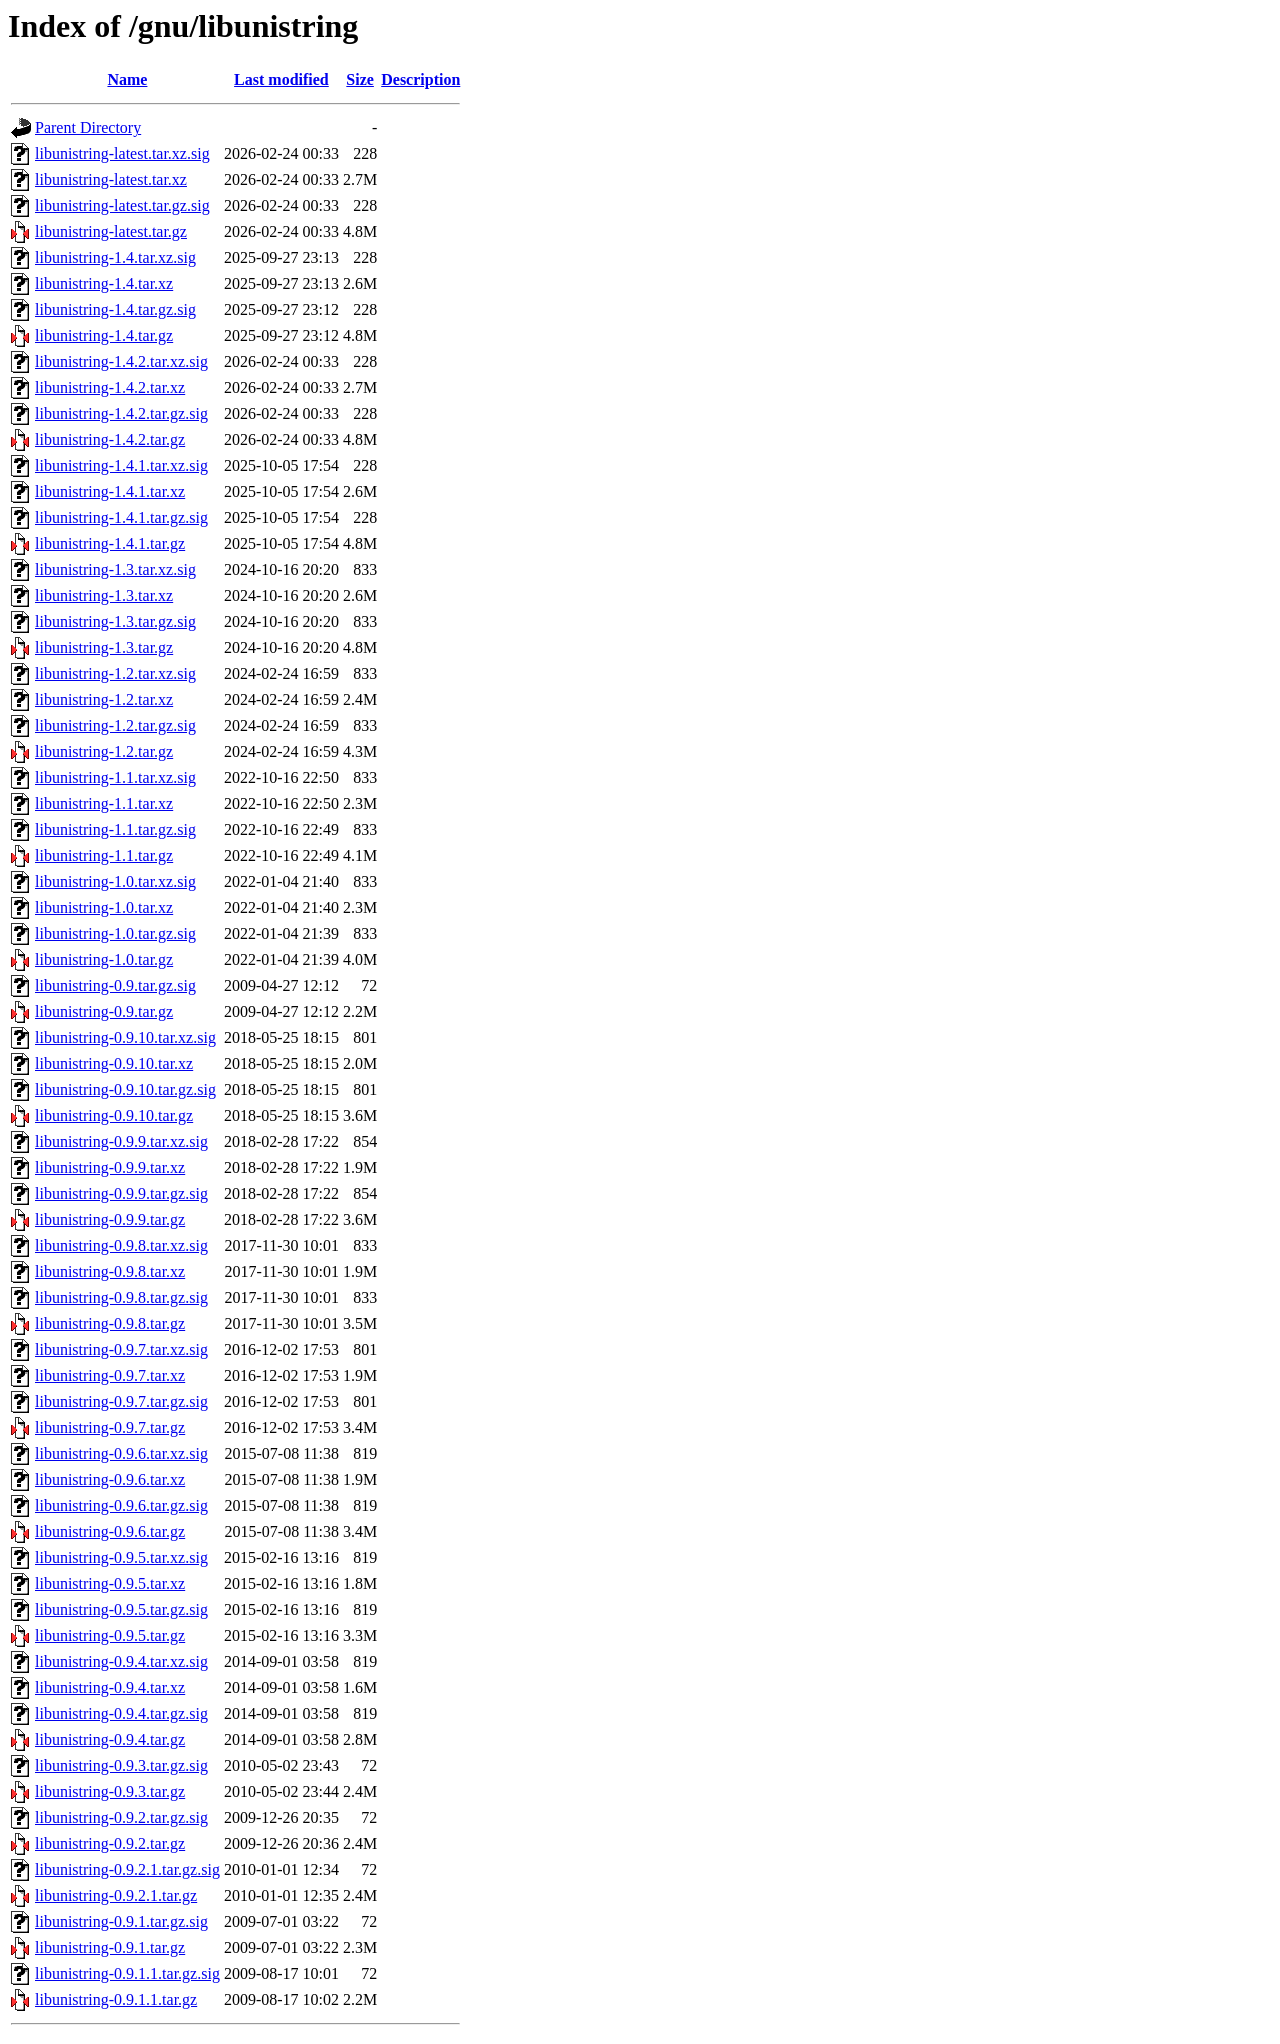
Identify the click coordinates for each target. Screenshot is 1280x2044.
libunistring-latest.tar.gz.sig (122, 205)
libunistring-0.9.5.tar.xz (110, 1583)
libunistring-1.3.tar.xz (104, 595)
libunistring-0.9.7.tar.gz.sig (121, 1401)
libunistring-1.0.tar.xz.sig (115, 881)
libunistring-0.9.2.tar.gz (110, 1843)
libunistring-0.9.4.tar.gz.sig (121, 1713)
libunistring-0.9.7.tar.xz (110, 1375)
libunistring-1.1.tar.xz (104, 803)
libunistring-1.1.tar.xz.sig (115, 777)
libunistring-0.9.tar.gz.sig (115, 985)
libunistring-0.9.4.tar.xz (110, 1687)
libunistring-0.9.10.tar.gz (114, 1115)
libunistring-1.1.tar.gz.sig (115, 829)
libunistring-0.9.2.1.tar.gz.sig (127, 1869)
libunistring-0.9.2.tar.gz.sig (121, 1817)
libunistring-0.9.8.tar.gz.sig (121, 1297)
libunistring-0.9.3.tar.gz (110, 1791)
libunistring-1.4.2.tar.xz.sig (121, 361)
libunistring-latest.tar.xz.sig (122, 153)
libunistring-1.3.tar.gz (104, 647)
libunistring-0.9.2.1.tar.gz (116, 1895)
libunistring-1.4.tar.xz (104, 283)
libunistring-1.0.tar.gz (104, 959)
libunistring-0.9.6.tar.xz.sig (121, 1453)
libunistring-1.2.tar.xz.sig (115, 673)
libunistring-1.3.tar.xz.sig (115, 569)
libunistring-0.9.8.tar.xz (110, 1271)
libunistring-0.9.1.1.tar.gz (116, 1999)
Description (420, 79)
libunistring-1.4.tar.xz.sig (115, 257)
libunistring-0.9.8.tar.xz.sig (121, 1245)
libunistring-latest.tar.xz (111, 179)
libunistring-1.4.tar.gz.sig (115, 309)
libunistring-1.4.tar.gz (104, 335)
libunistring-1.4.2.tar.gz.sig (121, 413)
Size (360, 79)
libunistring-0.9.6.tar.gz (110, 1531)
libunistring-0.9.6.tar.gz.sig (121, 1505)
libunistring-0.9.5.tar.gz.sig (121, 1609)
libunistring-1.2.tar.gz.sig (115, 725)
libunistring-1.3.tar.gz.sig (115, 621)
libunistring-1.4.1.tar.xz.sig (121, 465)
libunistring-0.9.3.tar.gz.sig (121, 1765)
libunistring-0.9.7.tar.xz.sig (121, 1349)
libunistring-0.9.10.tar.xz (114, 1063)
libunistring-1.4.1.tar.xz (110, 491)
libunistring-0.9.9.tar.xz (110, 1167)
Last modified (281, 79)
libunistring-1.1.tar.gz (104, 855)
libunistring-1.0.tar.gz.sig (115, 933)
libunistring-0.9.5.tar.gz (110, 1635)
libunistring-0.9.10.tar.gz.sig (125, 1089)
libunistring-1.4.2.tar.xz (110, 387)
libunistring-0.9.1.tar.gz (110, 1947)
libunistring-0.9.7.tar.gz (110, 1427)
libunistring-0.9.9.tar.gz (110, 1219)
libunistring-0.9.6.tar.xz (110, 1479)
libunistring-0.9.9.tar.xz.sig (121, 1141)
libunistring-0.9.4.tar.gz (110, 1739)
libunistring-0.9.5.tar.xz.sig (121, 1557)
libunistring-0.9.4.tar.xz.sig (121, 1661)
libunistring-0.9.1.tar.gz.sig (121, 1921)
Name (127, 79)
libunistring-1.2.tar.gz (104, 751)
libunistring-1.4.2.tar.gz (110, 439)
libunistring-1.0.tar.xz (104, 907)
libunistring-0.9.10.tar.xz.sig (125, 1037)
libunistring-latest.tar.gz (111, 231)
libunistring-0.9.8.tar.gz (110, 1323)
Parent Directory (88, 127)
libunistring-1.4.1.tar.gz (110, 543)
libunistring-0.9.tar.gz (104, 1011)
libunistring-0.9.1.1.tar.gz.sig (127, 1973)
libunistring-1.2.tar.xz (104, 699)
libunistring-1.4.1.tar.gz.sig (121, 517)
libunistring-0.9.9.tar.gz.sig (121, 1193)
